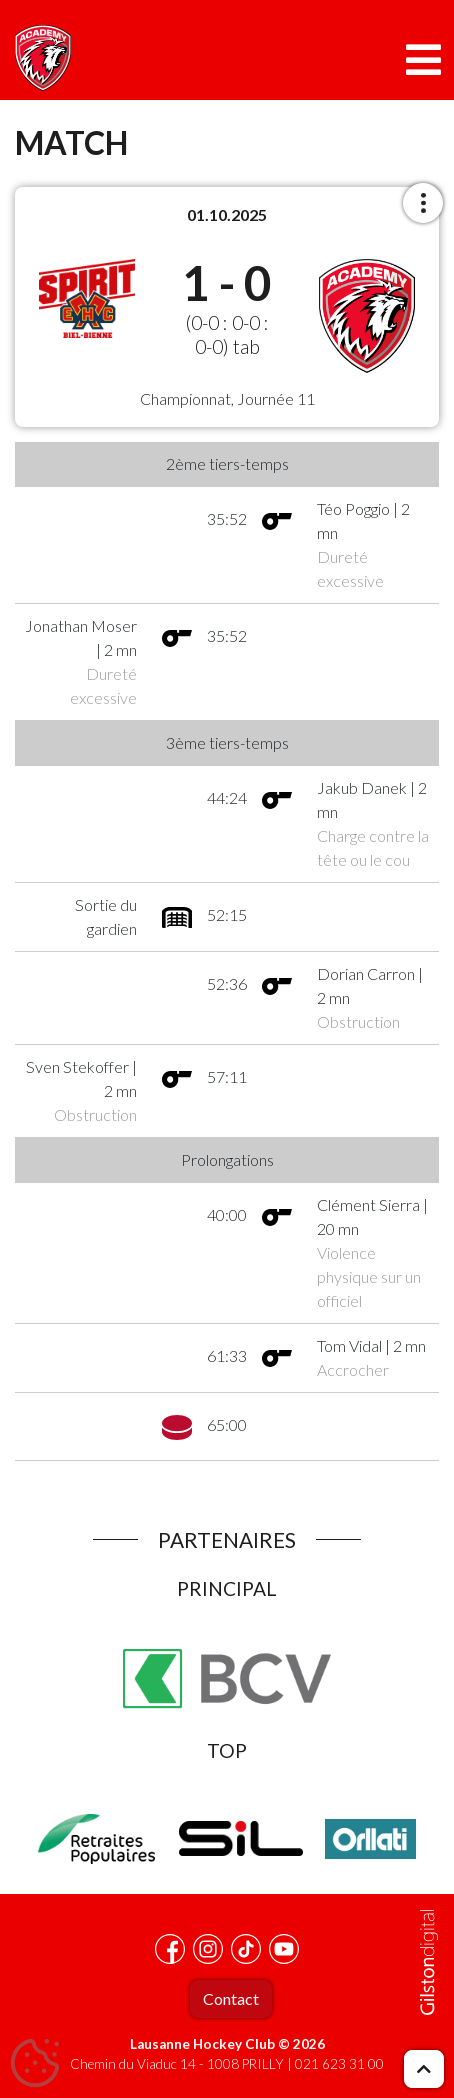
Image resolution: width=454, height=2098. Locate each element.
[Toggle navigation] (423, 60)
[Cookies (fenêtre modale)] (35, 2064)
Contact (231, 1998)
